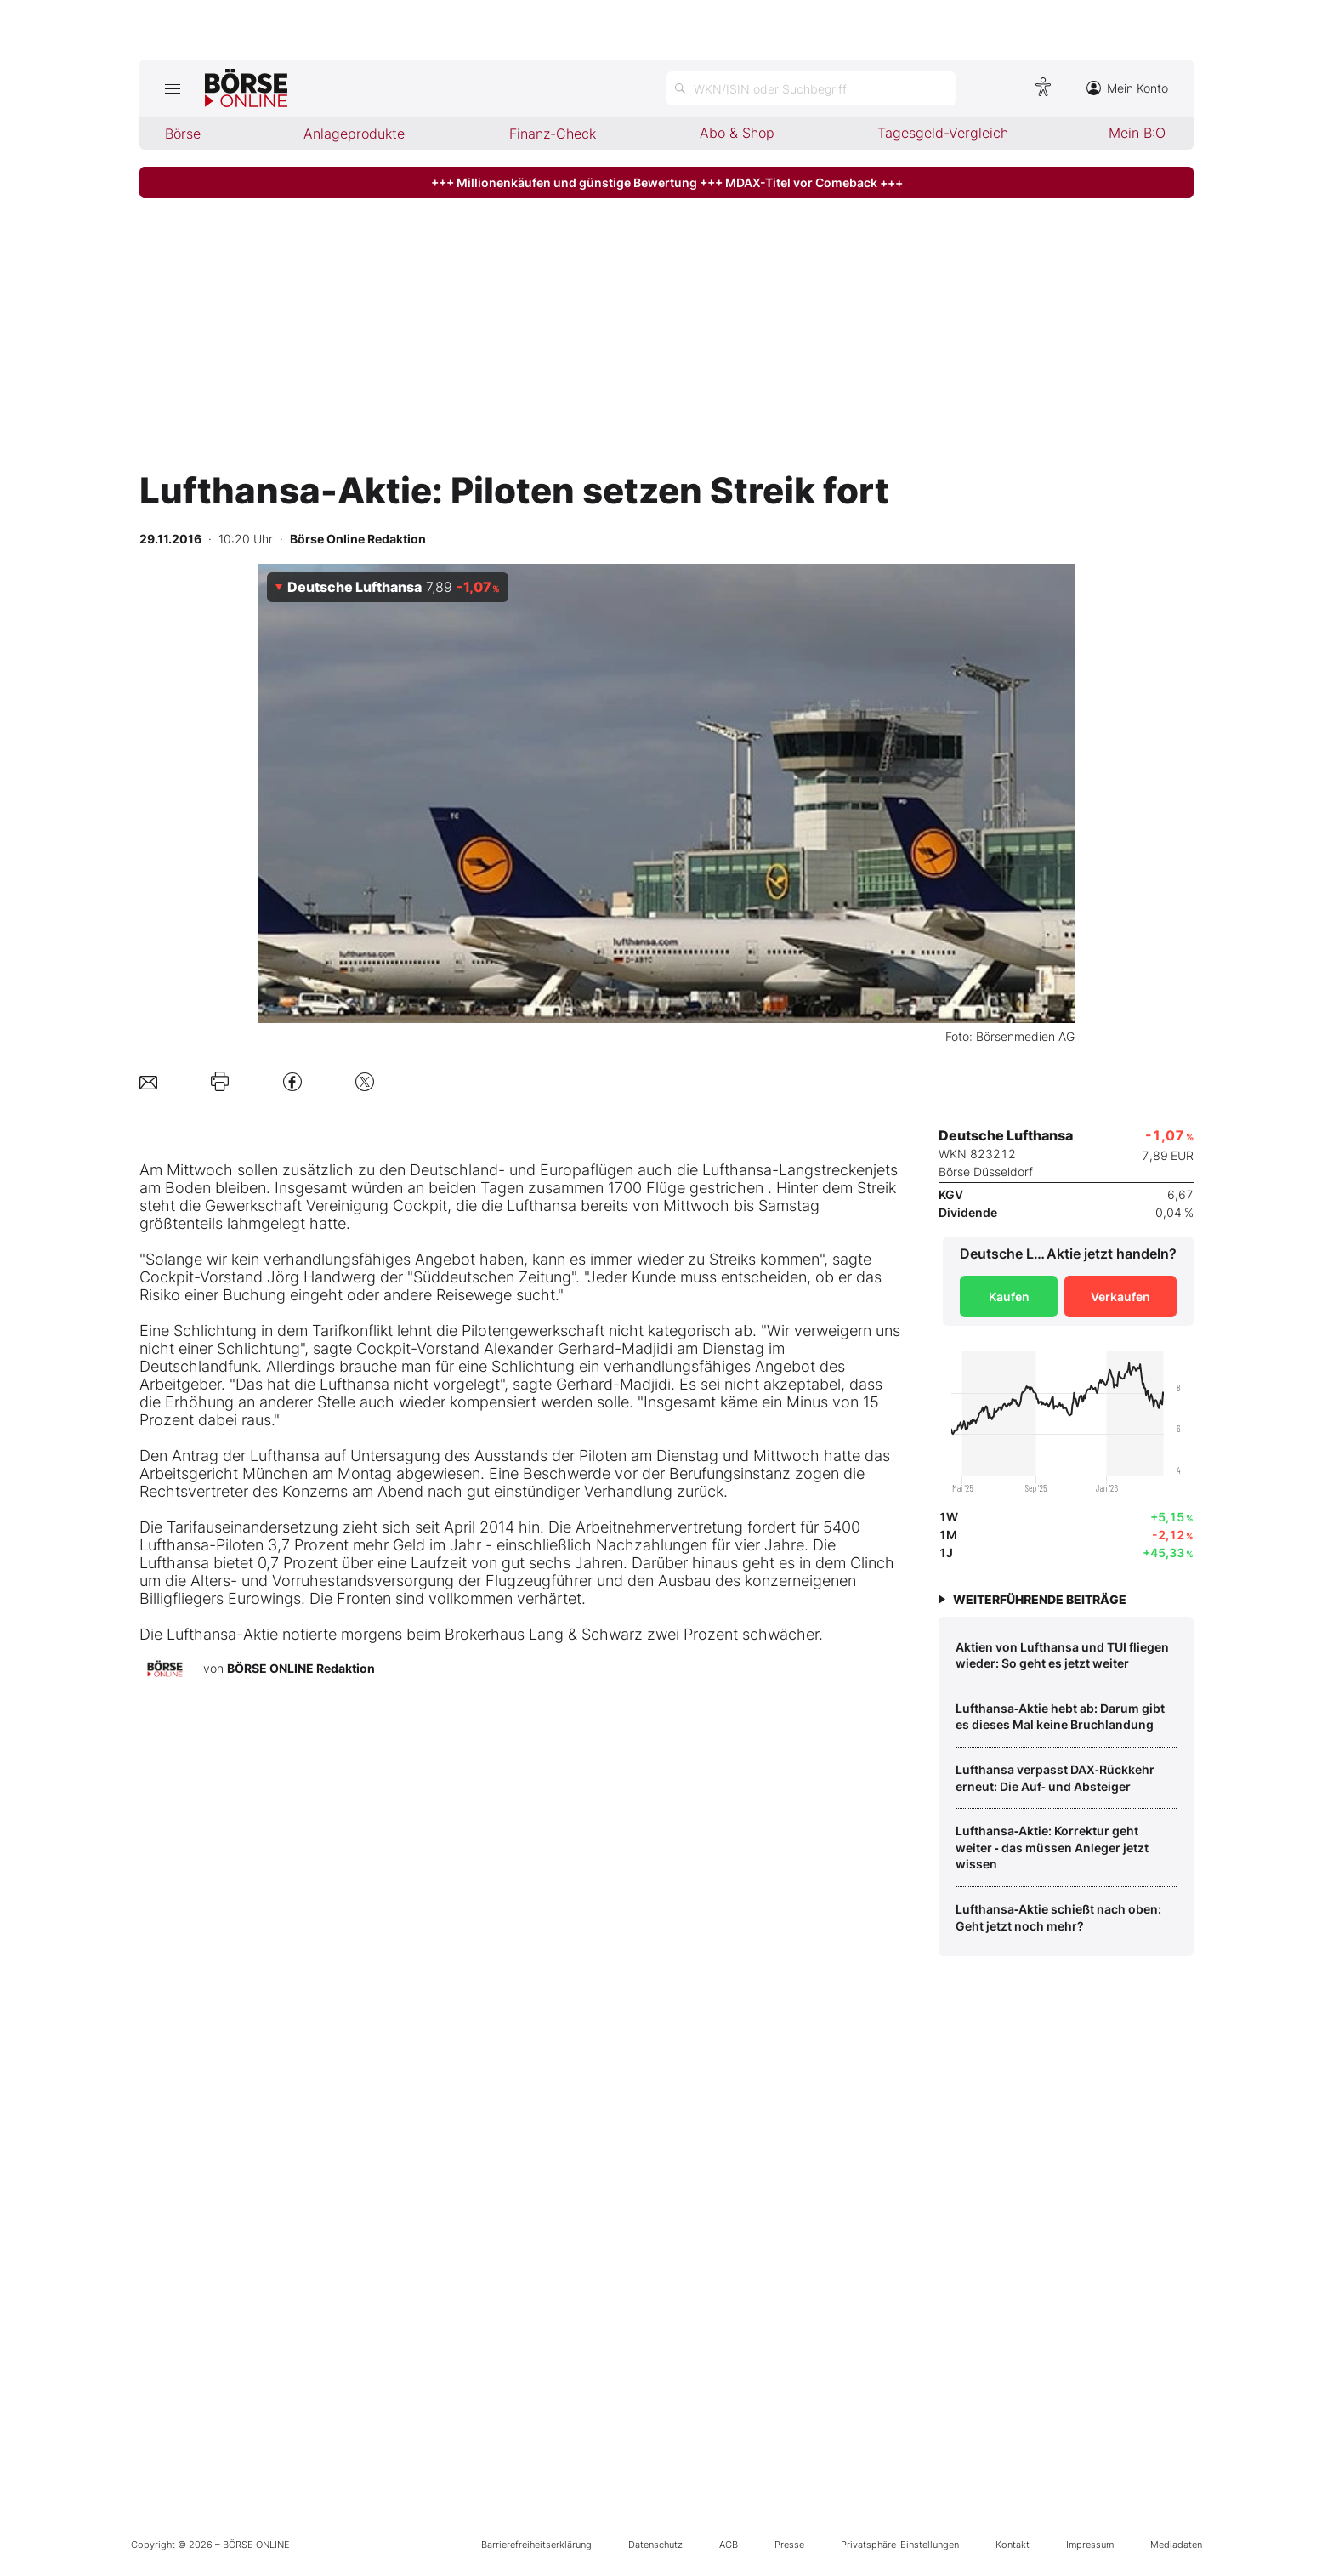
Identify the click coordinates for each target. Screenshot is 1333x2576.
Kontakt (1012, 2544)
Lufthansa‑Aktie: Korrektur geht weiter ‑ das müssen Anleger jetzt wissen (1052, 1847)
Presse (789, 2544)
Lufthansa (737, 1170)
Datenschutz (655, 2544)
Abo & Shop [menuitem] (737, 132)
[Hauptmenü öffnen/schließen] (172, 88)
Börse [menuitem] (183, 133)
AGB (728, 2544)
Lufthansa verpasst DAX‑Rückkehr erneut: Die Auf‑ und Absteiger (1055, 1778)
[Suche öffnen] (811, 88)
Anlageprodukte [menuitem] (354, 133)
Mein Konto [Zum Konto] (1127, 88)
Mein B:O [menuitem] (1137, 132)
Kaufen (1009, 1296)
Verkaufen (1120, 1296)
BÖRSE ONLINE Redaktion (301, 1668)
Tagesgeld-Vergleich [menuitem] (942, 132)
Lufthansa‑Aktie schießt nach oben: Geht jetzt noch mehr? (1058, 1917)
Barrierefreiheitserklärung (536, 2544)
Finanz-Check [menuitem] (552, 133)
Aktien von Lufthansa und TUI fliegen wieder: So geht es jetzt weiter (1062, 1655)
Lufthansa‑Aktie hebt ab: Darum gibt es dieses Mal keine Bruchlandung (1060, 1716)
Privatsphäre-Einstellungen (900, 2544)
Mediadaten (1176, 2544)
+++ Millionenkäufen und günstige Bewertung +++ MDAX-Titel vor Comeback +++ (667, 182)
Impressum (1090, 2544)
